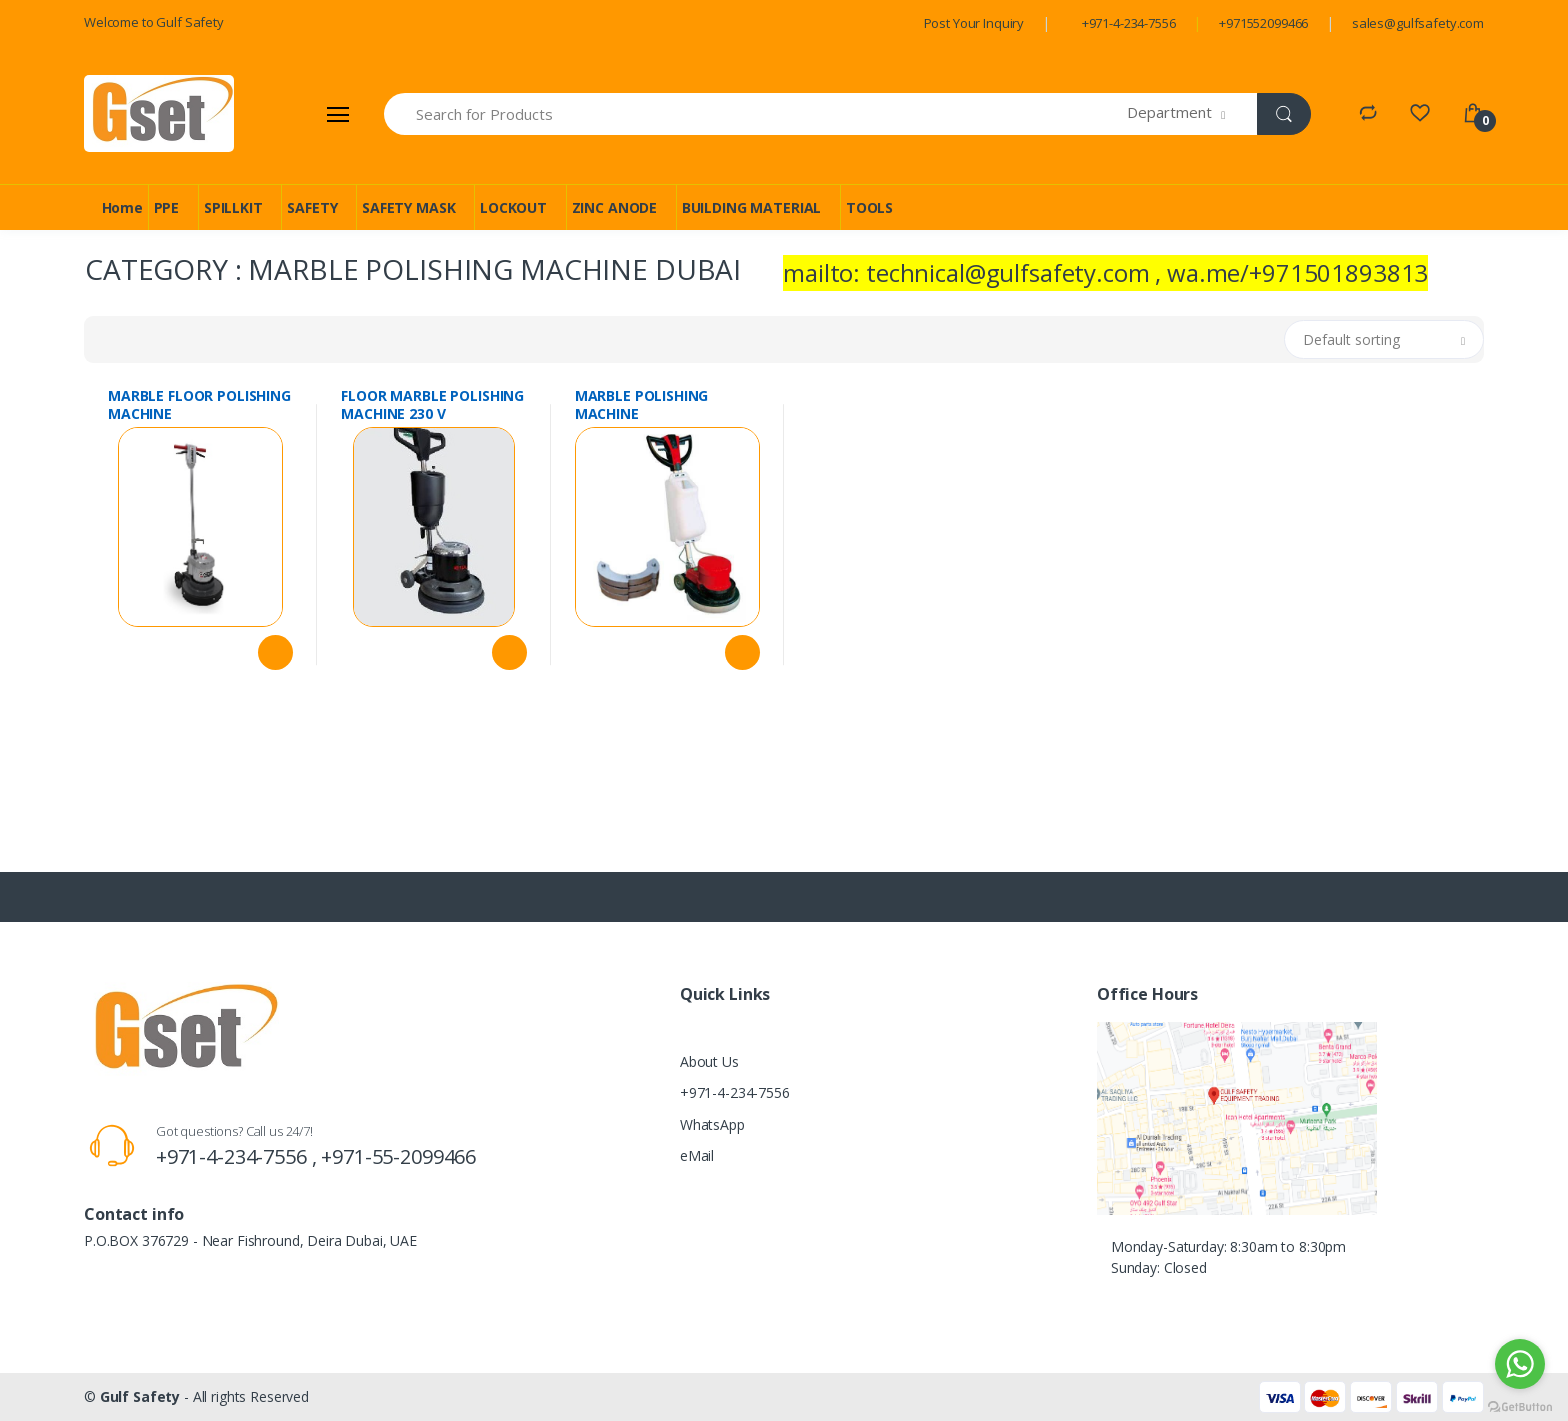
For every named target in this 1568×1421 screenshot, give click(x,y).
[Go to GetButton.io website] (1520, 1401)
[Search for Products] (756, 114)
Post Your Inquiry (974, 23)
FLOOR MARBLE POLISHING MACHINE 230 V (432, 405)
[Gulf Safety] (159, 113)
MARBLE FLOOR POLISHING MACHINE (199, 405)
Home (122, 207)
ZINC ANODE (615, 207)
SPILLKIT (233, 207)
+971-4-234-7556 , (238, 1156)
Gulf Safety (140, 1396)
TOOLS (869, 207)
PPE (167, 207)
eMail (697, 1155)
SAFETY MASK (408, 207)
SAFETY (312, 207)
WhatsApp (712, 1124)
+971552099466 (1263, 23)
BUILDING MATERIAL (752, 207)
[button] (1192, 114)
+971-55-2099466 (398, 1156)
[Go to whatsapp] (1520, 1364)
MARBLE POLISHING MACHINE (642, 405)
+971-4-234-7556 (1129, 23)
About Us (709, 1061)
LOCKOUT (513, 207)
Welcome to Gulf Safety (154, 22)
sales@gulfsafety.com (1418, 23)
